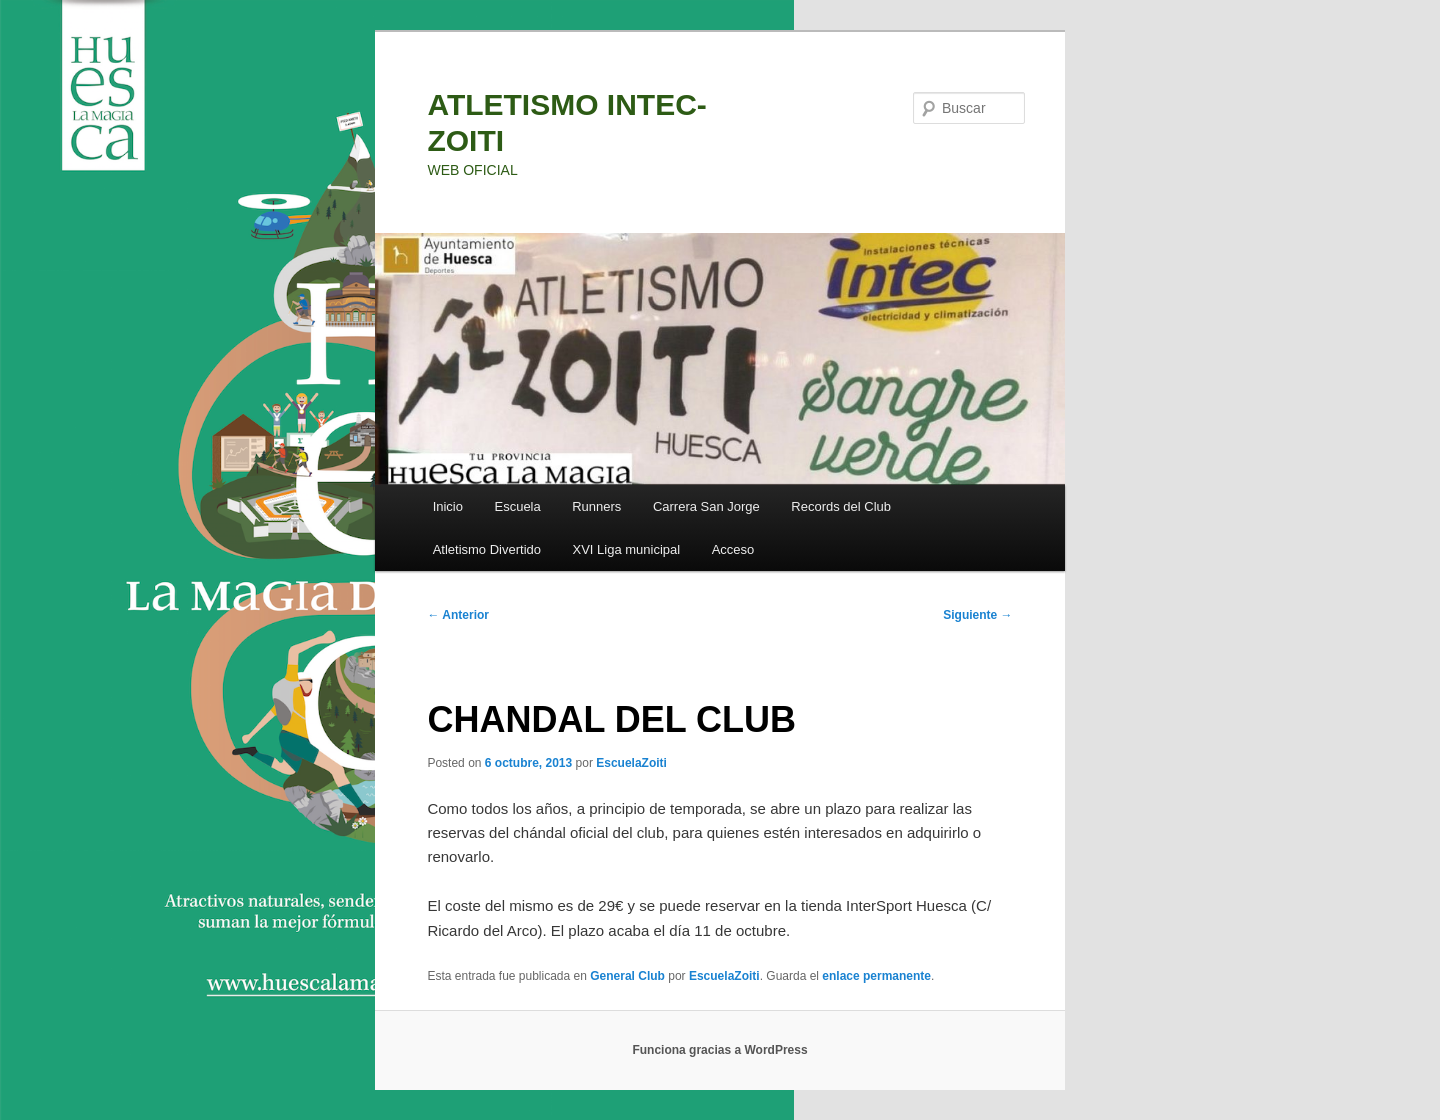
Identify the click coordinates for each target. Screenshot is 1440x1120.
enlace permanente (876, 976)
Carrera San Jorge (706, 506)
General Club (627, 976)
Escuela (517, 506)
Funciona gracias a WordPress (719, 1050)
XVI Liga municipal (627, 549)
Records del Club (841, 506)
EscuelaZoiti (631, 763)
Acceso (733, 549)
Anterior (458, 615)
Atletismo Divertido (487, 549)
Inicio (448, 506)
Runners (596, 506)
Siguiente (977, 615)
